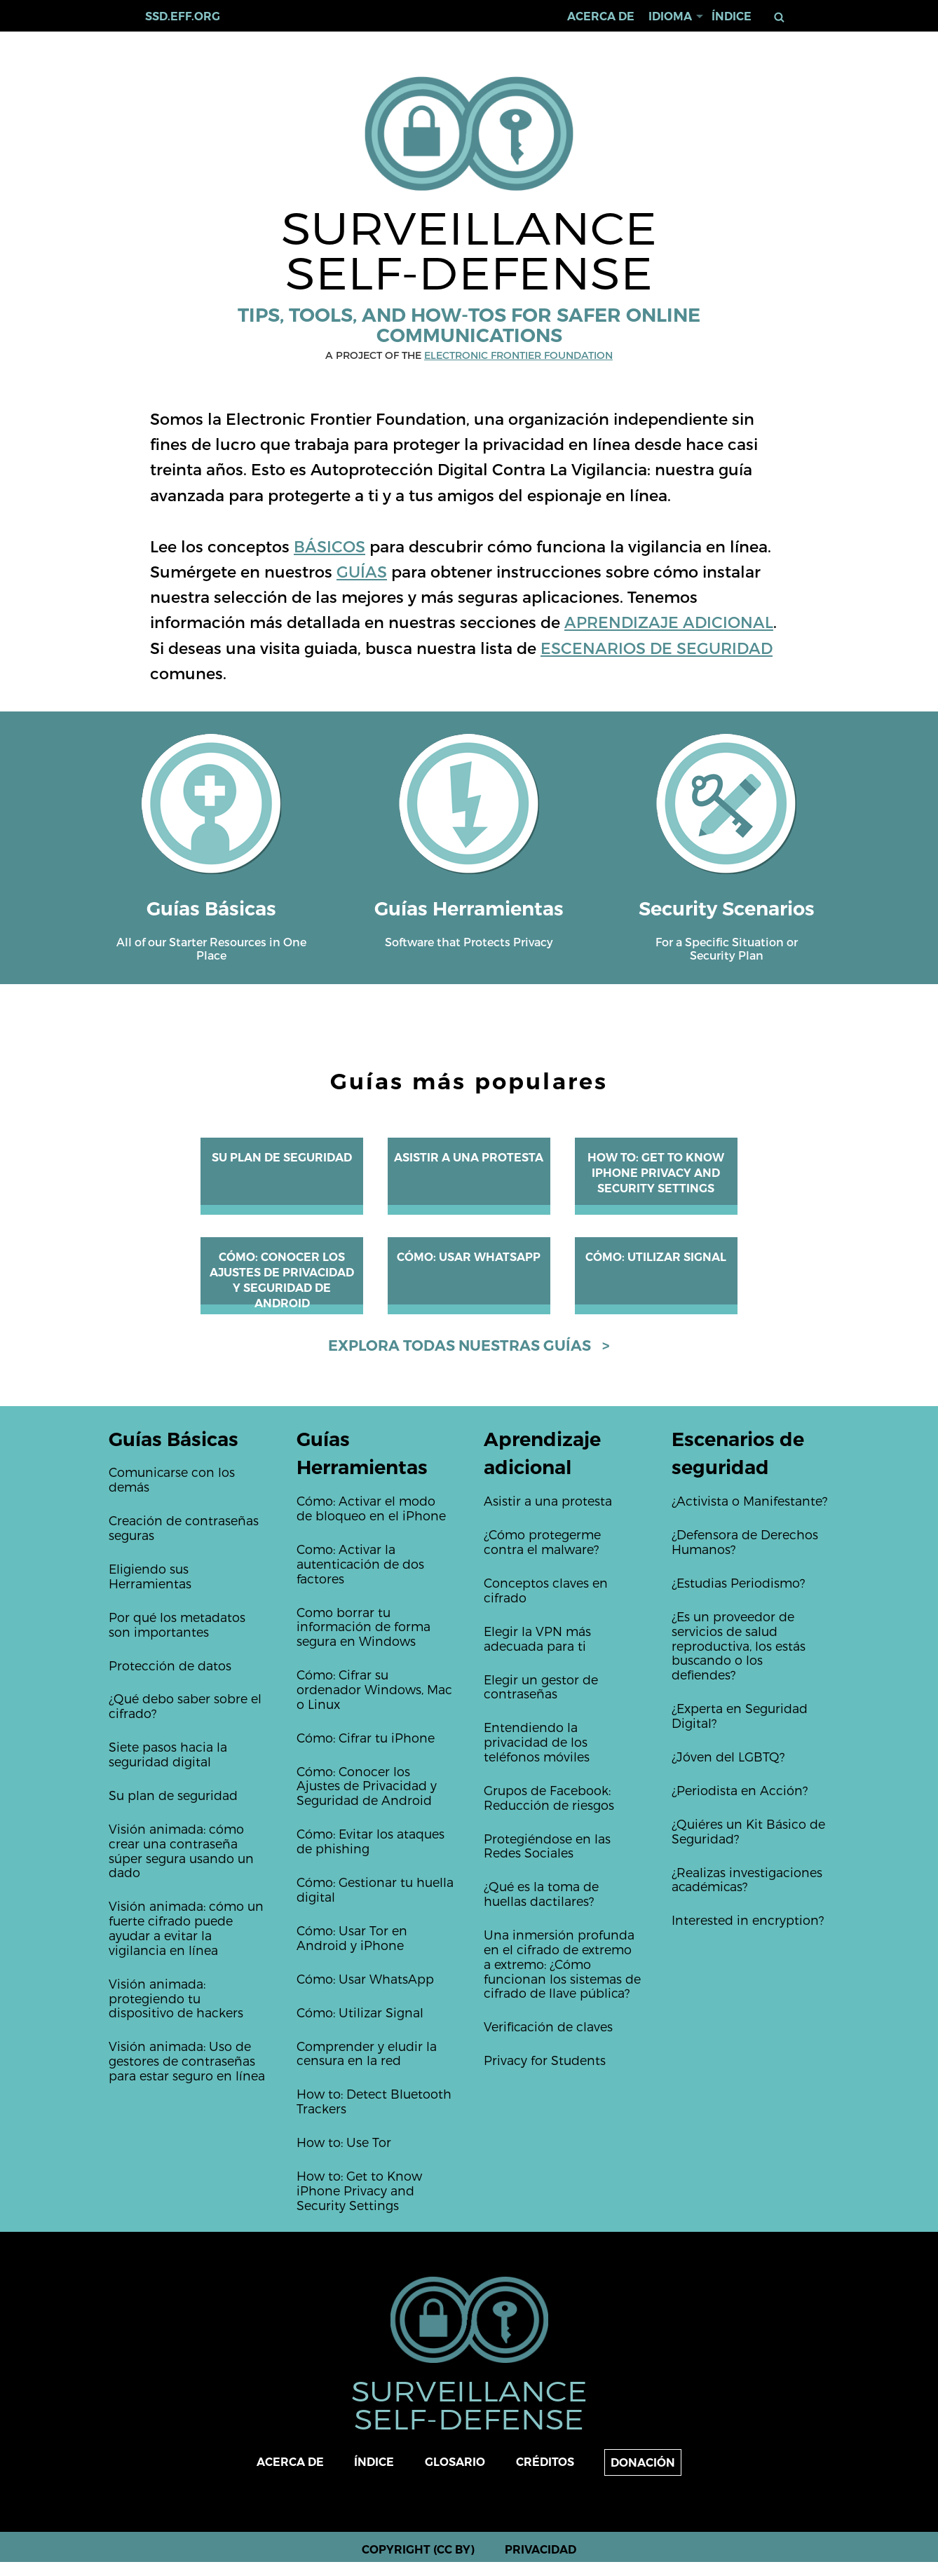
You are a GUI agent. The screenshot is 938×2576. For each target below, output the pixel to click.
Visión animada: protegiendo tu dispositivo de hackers (176, 1998)
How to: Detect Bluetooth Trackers (374, 2100)
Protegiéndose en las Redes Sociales (547, 1845)
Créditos (545, 2462)
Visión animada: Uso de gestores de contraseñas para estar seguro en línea (187, 2060)
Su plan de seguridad (282, 1157)
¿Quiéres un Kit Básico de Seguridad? (748, 1831)
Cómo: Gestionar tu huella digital (375, 1889)
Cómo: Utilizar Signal (655, 1257)
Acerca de (600, 16)
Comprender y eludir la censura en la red (367, 2053)
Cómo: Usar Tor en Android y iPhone (352, 1937)
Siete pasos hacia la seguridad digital (168, 1754)
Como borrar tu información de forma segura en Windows (363, 1626)
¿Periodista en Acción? (740, 1790)
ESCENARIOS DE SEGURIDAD (657, 647)
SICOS (341, 545)
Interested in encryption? (748, 1919)
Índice (732, 16)
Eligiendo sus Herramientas (150, 1575)
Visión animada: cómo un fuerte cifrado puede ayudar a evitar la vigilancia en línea (186, 1927)
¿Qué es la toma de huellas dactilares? (541, 1893)
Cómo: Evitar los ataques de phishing (370, 1840)
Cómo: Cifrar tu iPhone (366, 1737)
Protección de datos (170, 1665)
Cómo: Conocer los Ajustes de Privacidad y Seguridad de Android (367, 1786)
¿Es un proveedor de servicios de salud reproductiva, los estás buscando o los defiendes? (739, 1645)
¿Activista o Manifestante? (749, 1500)
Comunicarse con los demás (172, 1479)
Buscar (782, 17)
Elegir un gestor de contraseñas (541, 1686)
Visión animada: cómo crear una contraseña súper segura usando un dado (181, 1850)
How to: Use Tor (344, 2141)
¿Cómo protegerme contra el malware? (542, 1541)
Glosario (455, 2462)
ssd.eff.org (182, 16)
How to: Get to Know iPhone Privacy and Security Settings (655, 1173)
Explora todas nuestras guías (459, 1345)
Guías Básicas (173, 1439)
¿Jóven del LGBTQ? (728, 1756)
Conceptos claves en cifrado (546, 1589)
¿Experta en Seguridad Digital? (740, 1715)
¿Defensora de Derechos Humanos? (745, 1541)
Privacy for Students (545, 2059)
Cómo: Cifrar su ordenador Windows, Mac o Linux (374, 1689)
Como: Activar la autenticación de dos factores (360, 1563)
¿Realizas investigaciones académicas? (747, 1879)
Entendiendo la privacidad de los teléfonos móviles (537, 1741)
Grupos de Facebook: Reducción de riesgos (549, 1797)
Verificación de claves (548, 2026)
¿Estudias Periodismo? (738, 1582)
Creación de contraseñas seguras (184, 1527)
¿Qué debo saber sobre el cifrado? (185, 1705)
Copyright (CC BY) (418, 2549)
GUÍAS (362, 570)
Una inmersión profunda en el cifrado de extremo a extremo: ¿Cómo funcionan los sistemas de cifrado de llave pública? (562, 1963)
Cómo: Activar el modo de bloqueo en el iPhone (371, 1507)
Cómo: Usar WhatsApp (469, 1257)
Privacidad (540, 2549)
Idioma (670, 16)
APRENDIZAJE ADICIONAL (668, 621)
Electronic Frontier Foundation (518, 355)
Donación (643, 2462)
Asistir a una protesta (468, 1157)
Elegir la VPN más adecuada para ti (537, 1638)
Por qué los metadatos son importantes (177, 1624)
